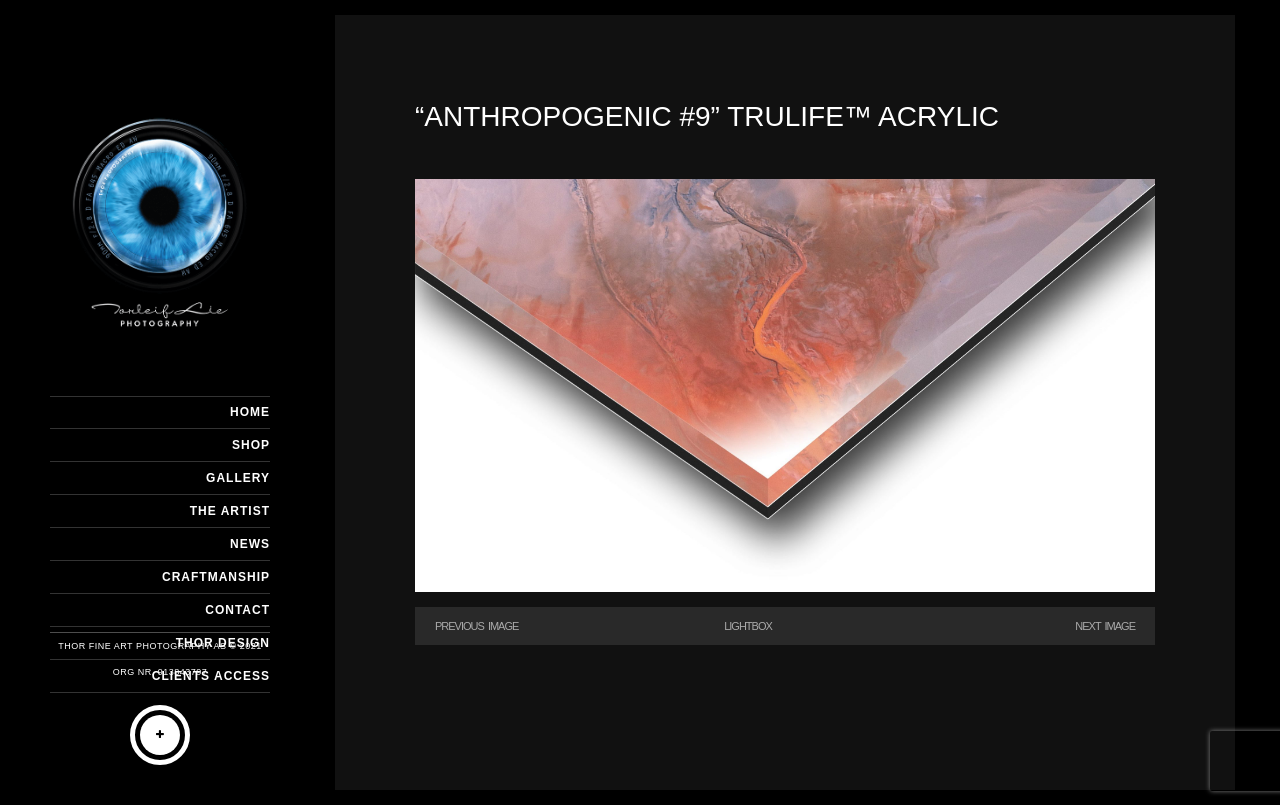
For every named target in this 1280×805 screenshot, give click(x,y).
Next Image (1105, 626)
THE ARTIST (230, 511)
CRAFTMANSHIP (216, 577)
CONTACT (237, 610)
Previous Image (476, 626)
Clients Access (211, 676)
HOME (250, 412)
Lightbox (748, 626)
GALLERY (238, 478)
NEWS (250, 544)
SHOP (251, 445)
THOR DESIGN (223, 643)
